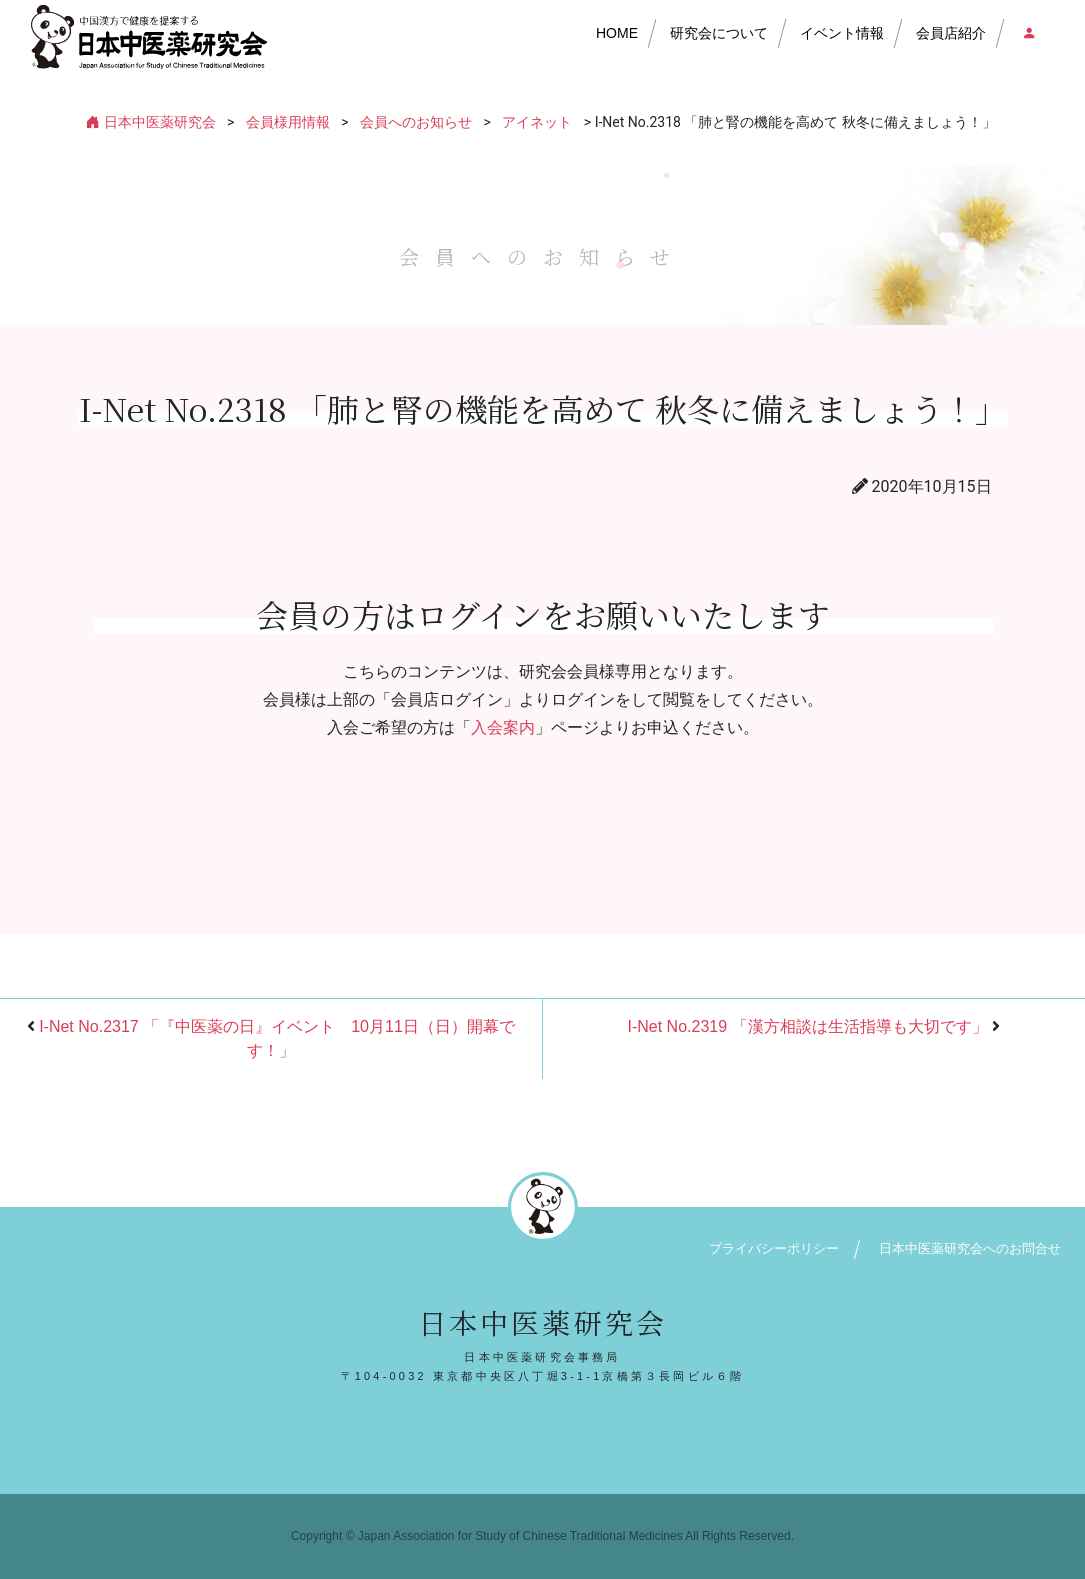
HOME (617, 33)
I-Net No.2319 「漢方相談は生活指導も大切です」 (807, 1026)
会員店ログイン (1028, 33)
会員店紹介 (951, 33)
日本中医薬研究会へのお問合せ (970, 1248)
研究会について (719, 33)
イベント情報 (842, 33)
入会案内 (503, 727)
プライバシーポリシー (774, 1248)
